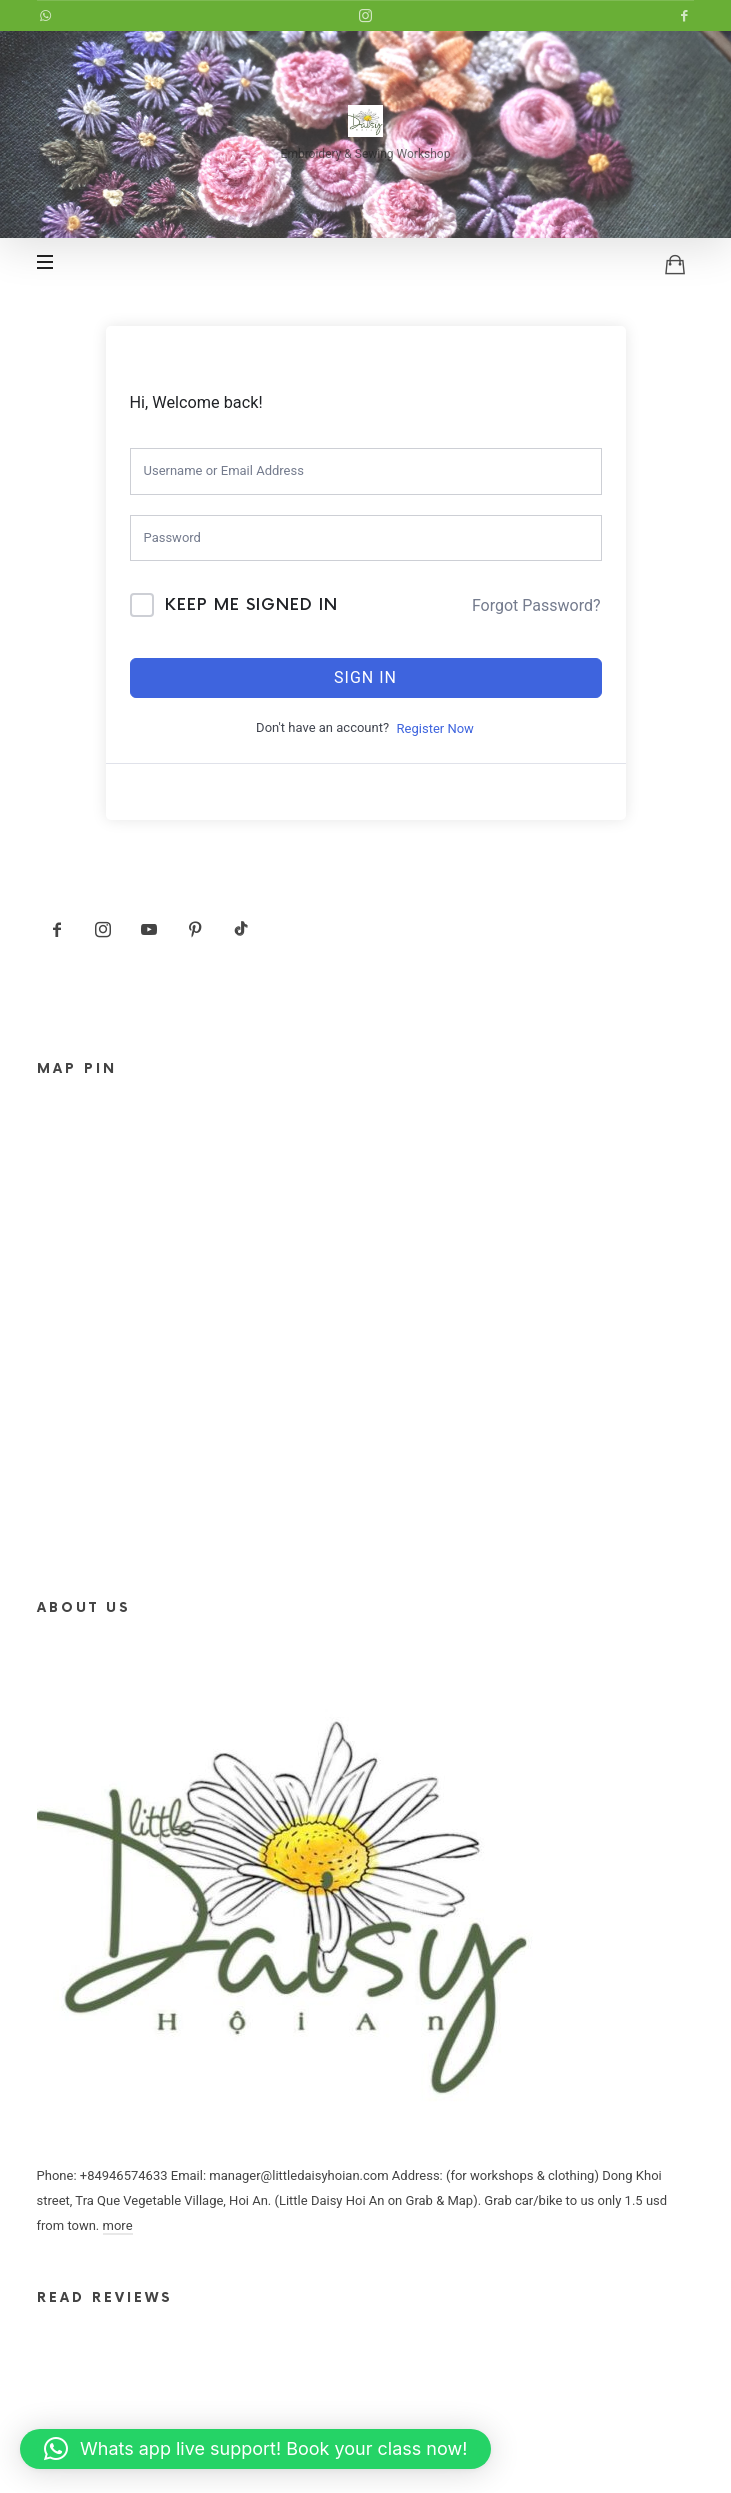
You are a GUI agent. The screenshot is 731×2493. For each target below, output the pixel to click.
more (118, 2225)
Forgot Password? (536, 605)
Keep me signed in (251, 605)
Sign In (365, 677)
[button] (255, 2449)
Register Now (435, 728)
